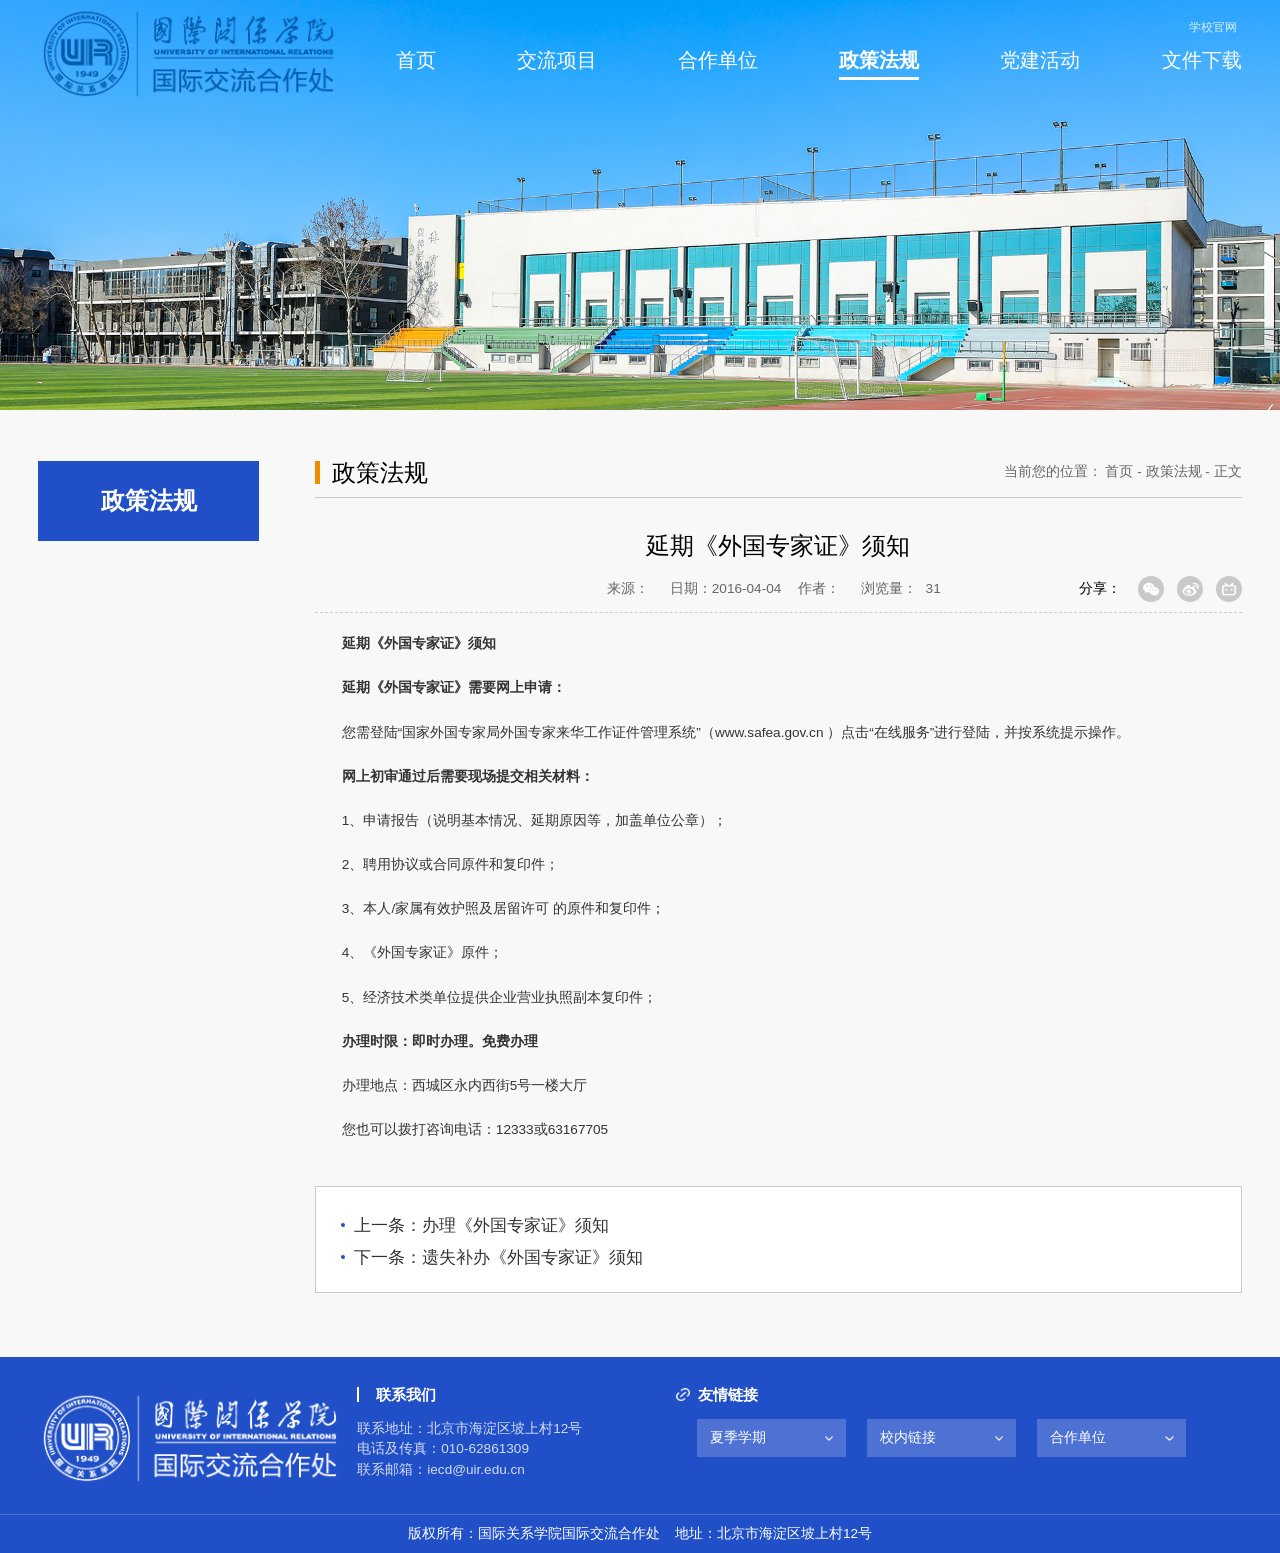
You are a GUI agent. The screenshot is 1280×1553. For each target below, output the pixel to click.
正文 (1228, 471)
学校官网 (1213, 27)
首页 (1119, 471)
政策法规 (1174, 471)
